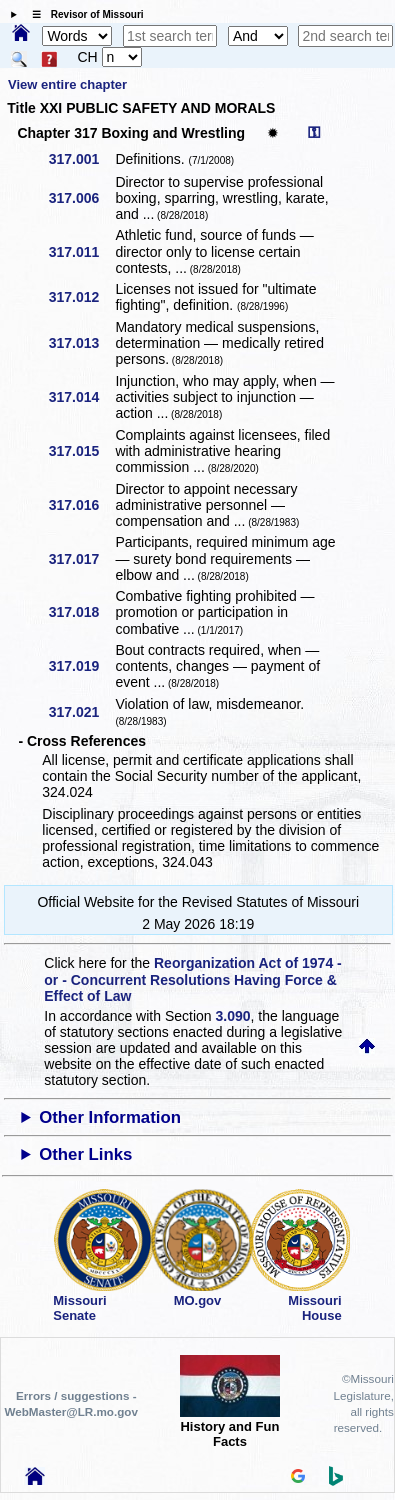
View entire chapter (67, 84)
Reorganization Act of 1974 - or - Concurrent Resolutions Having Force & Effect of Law (192, 979)
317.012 (81, 297)
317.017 (81, 559)
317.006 (81, 198)
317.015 (81, 451)
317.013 (81, 343)
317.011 (81, 252)
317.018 (81, 612)
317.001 (81, 159)
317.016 (81, 505)
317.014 (81, 397)
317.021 (81, 712)
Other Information (110, 1117)
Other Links (85, 1154)
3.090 (233, 1016)
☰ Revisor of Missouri (83, 14)
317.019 (81, 666)
